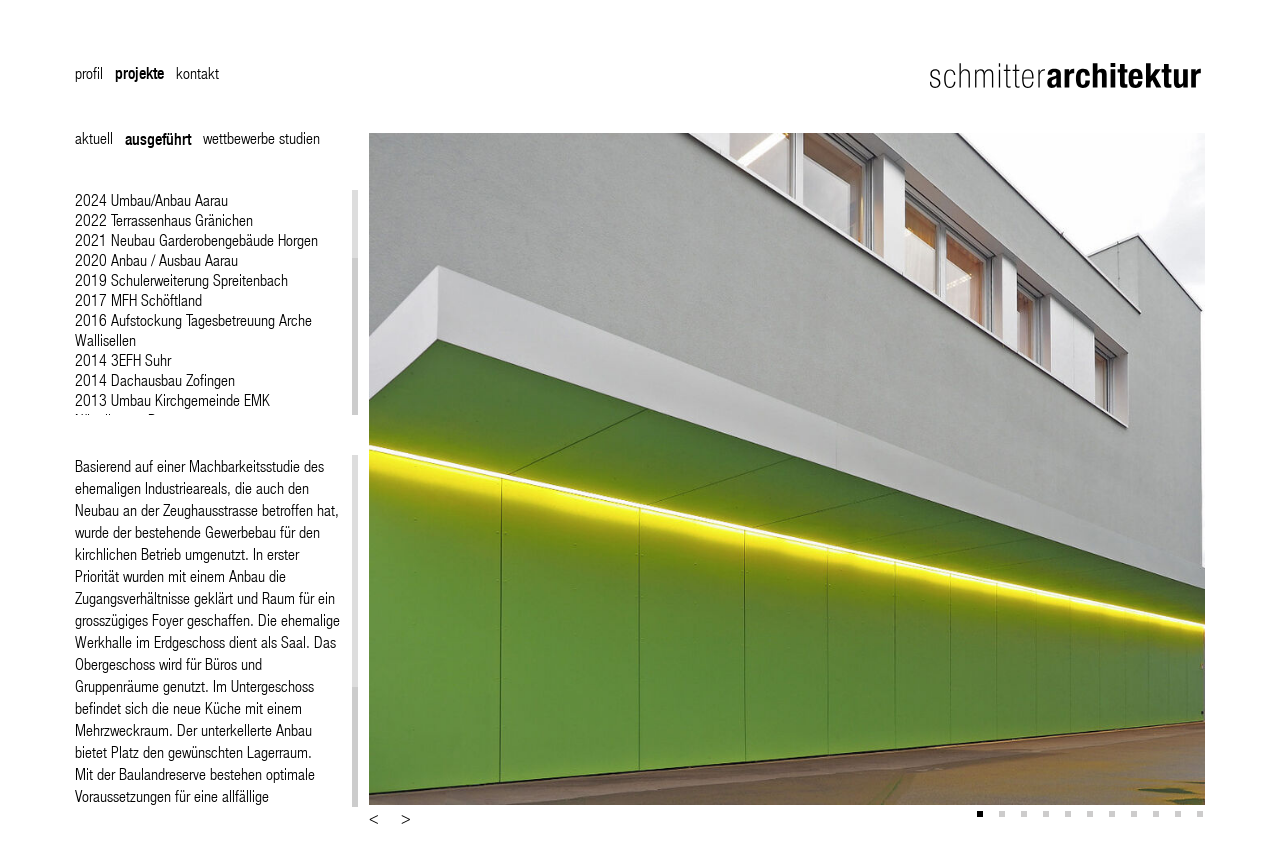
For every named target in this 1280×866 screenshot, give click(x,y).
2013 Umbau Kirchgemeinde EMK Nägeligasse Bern (172, 409)
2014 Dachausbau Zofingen (155, 379)
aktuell (94, 137)
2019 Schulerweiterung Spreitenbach (181, 279)
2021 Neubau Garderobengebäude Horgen (196, 239)
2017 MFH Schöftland (138, 299)
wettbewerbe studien (261, 137)
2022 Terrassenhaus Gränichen (164, 219)
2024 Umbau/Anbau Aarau (151, 199)
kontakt (197, 72)
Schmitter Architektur (1067, 75)
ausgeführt (158, 139)
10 (1180, 816)
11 (1202, 816)
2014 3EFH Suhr (123, 359)
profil (89, 72)
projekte (139, 73)
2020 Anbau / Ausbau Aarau (156, 259)
